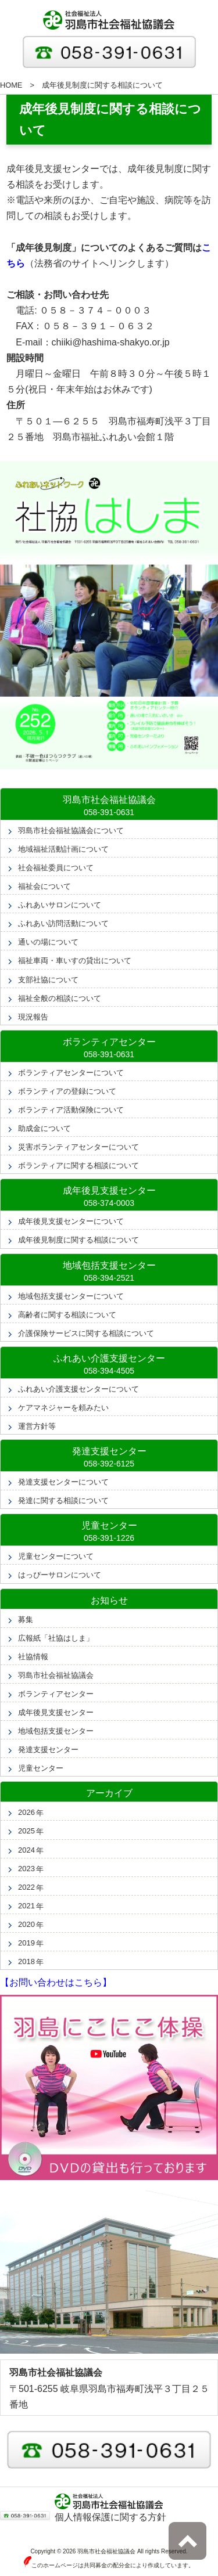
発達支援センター (48, 1749)
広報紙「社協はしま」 (56, 1638)
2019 (26, 1943)
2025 (26, 1830)
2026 (26, 1812)
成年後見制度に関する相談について (78, 1239)
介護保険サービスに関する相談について (86, 1333)
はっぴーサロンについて (59, 1574)
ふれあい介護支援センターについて (78, 1389)
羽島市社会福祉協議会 (56, 1675)
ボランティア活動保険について (71, 1109)
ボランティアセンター (56, 1693)
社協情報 (33, 1656)
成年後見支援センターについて (71, 1221)
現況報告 (33, 1017)
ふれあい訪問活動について (63, 923)
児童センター (40, 1768)
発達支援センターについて (63, 1482)
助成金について (44, 1128)
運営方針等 (37, 1426)
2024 (26, 1850)
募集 (25, 1619)
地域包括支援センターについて (71, 1296)
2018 (26, 1961)
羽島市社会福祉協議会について (71, 830)
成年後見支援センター (56, 1712)
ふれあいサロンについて (59, 904)
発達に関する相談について (63, 1500)
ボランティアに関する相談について (78, 1165)
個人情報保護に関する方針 (110, 2517)
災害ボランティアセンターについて (78, 1147)
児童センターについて (56, 1556)
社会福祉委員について (56, 867)
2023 (26, 1868)
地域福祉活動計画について (63, 849)
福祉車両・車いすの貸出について (74, 960)
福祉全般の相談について (59, 998)
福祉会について (44, 886)
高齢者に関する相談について (67, 1314)
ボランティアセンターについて (71, 1072)
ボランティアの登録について (67, 1091)
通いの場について (48, 942)
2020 (26, 1924)
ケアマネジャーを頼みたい (63, 1407)
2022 (26, 1887)
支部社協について (48, 979)
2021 (26, 1905)
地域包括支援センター (56, 1731)
